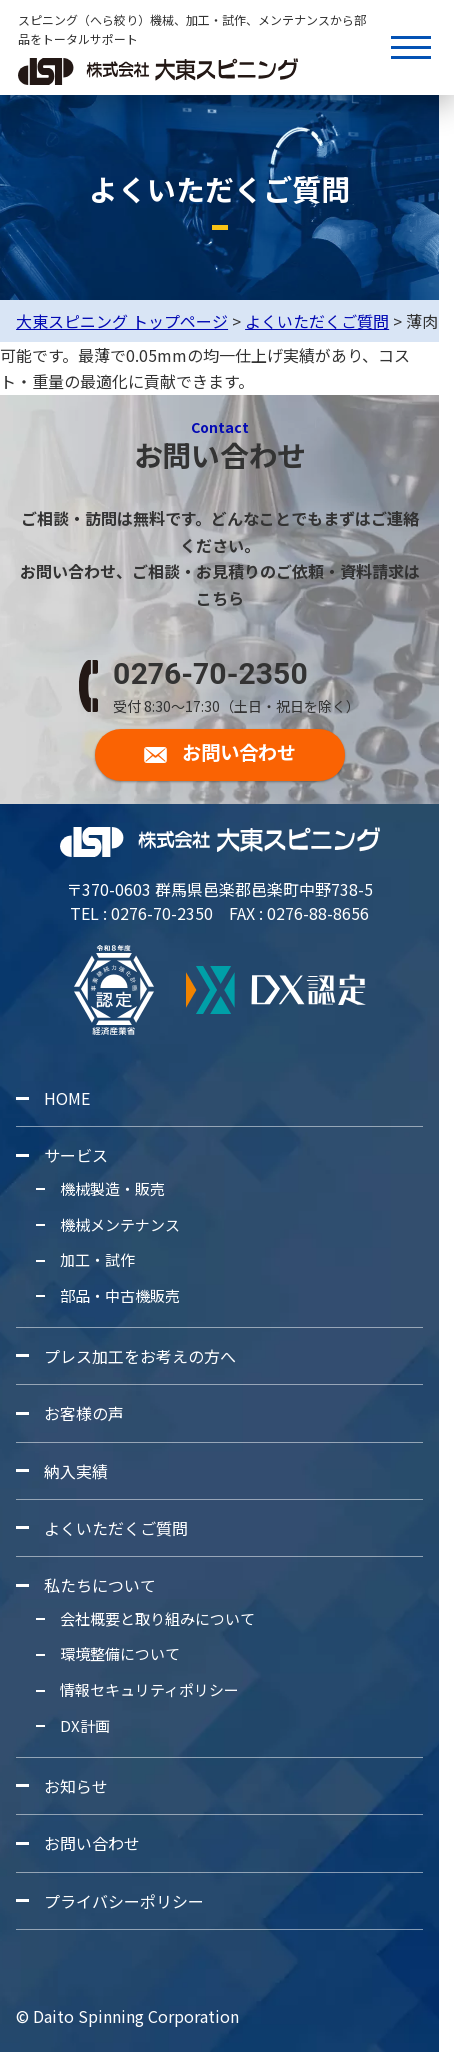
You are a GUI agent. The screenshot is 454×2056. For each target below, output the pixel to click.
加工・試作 (97, 1259)
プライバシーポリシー (124, 1900)
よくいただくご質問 (116, 1528)
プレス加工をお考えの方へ (140, 1356)
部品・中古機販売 (120, 1295)
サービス (76, 1155)
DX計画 (85, 1725)
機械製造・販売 (112, 1188)
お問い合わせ (92, 1843)
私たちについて (100, 1585)
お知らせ (76, 1786)
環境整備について (120, 1653)
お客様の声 (84, 1413)
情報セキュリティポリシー (149, 1689)
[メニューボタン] (411, 47)
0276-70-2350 (210, 673)
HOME (67, 1098)
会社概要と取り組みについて (157, 1618)
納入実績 (76, 1471)
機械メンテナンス (120, 1223)
